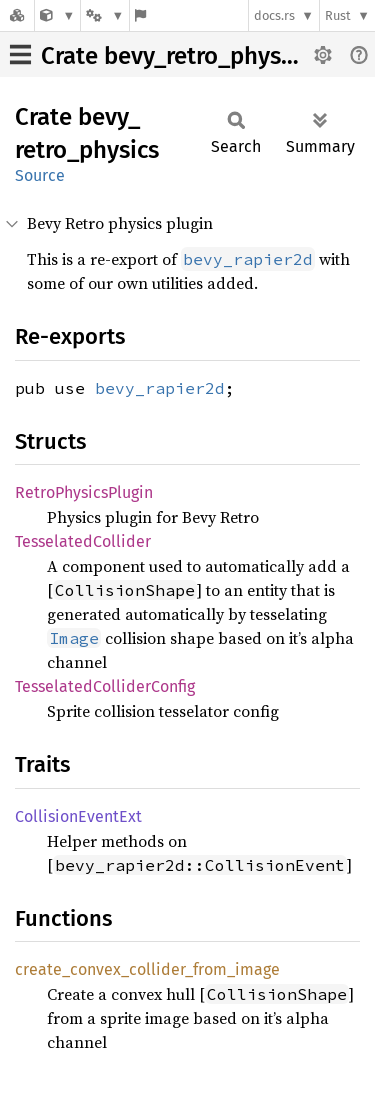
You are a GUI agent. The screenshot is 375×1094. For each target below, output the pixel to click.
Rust (338, 15)
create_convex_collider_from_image (147, 969)
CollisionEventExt (78, 816)
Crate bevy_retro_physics (175, 56)
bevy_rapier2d (160, 388)
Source (40, 175)
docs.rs (274, 15)
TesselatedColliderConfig (105, 686)
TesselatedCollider (83, 541)
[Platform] (105, 15)
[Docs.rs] (17, 15)
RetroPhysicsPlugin (84, 492)
